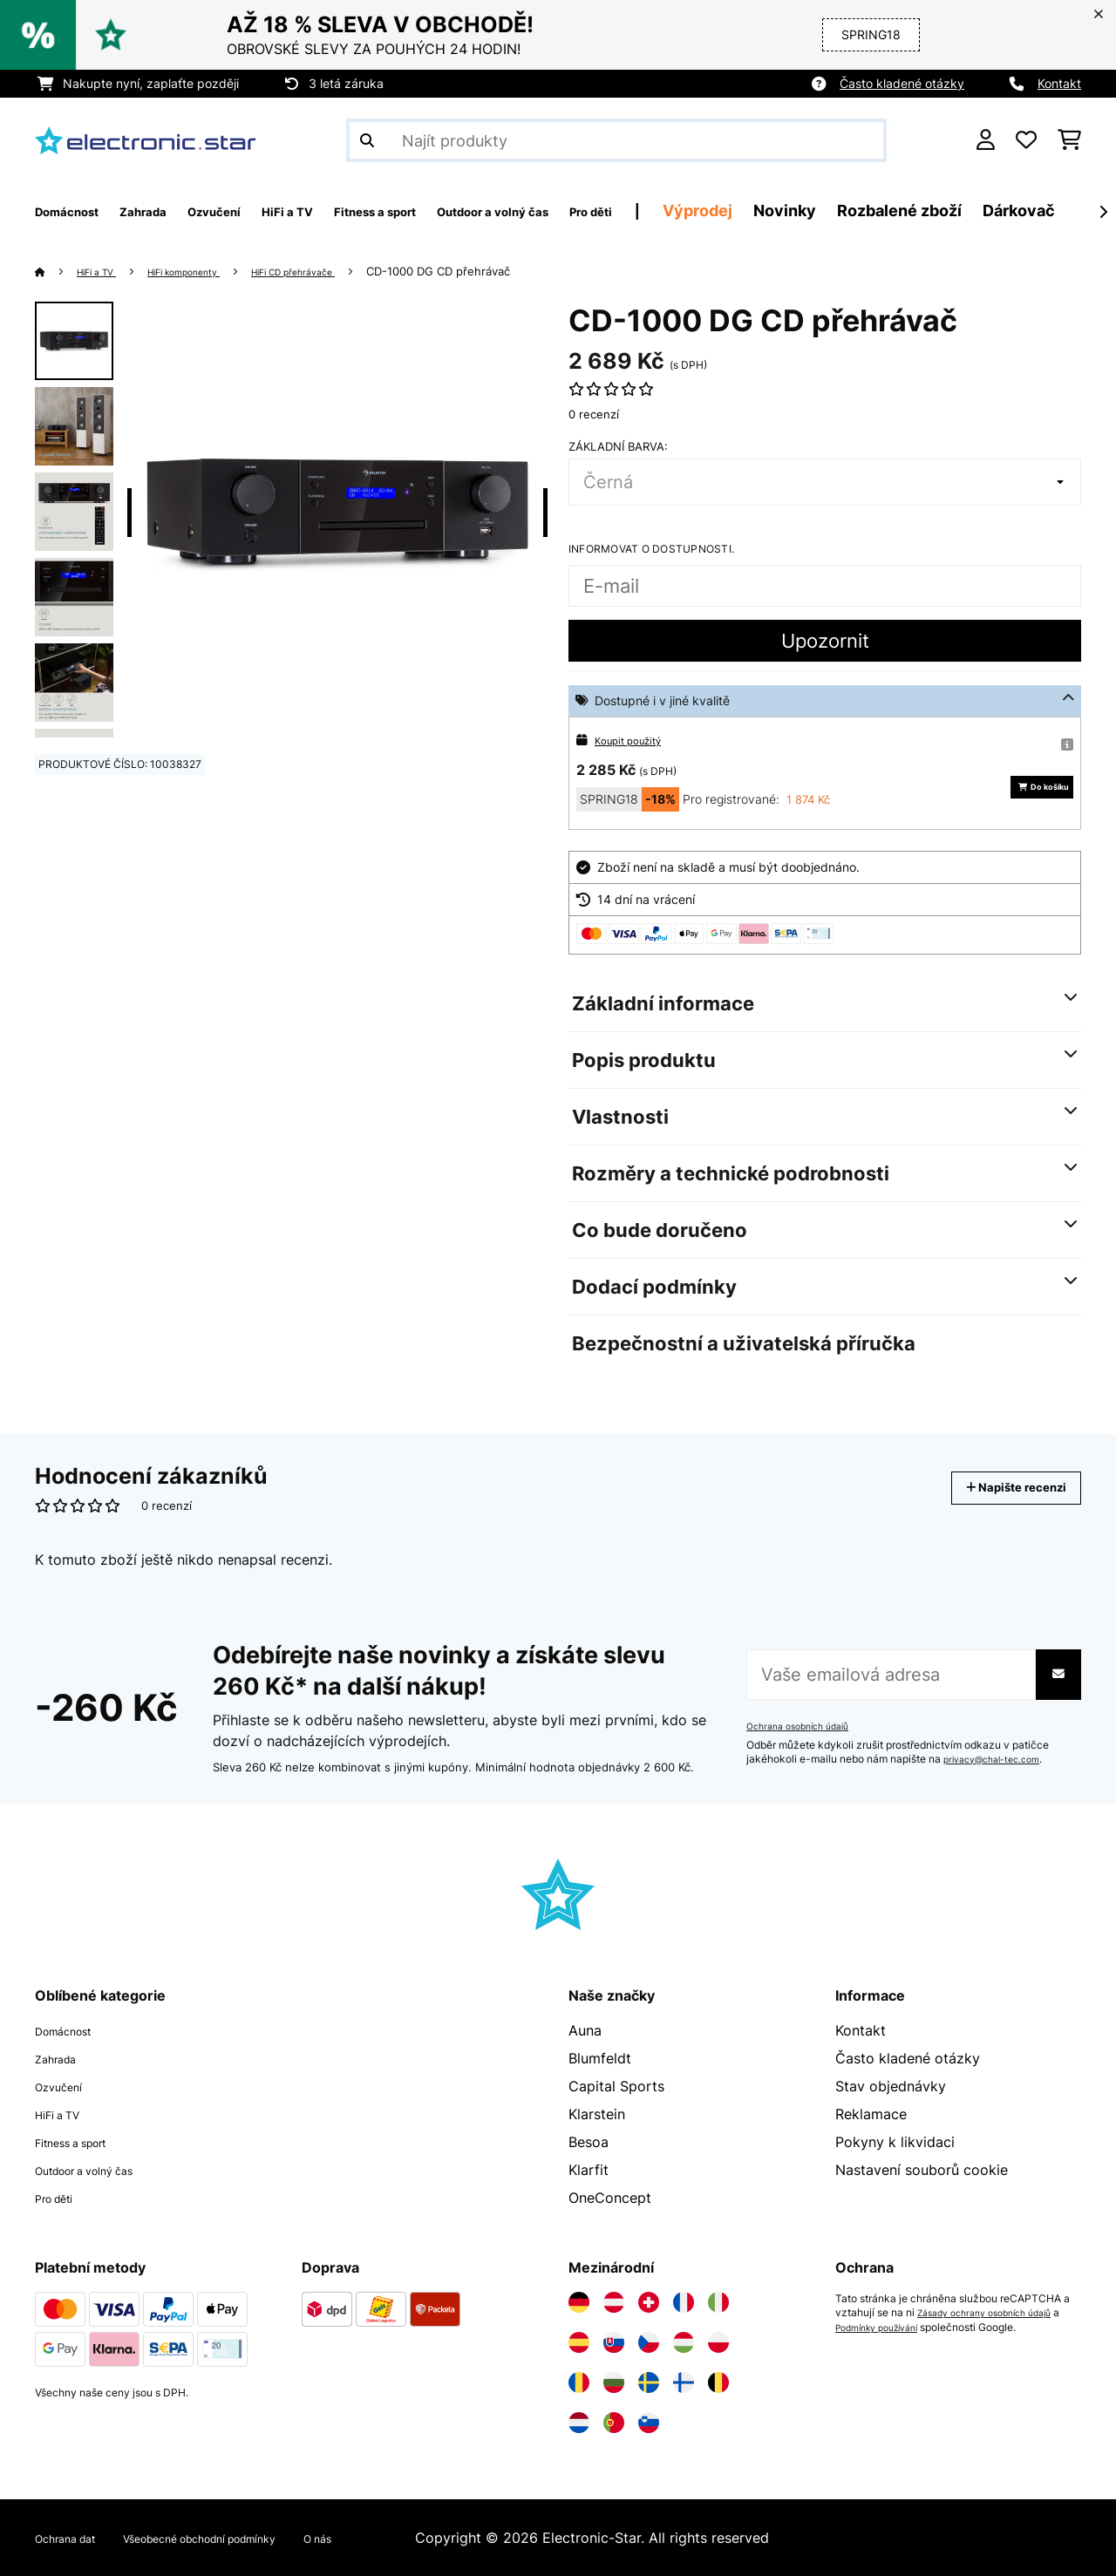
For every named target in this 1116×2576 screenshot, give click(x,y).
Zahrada (62, 2058)
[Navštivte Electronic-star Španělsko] (578, 2342)
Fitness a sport (84, 2142)
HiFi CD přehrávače (344, 271)
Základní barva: (618, 446)
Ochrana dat (75, 2537)
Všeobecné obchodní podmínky (248, 2537)
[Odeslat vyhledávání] (367, 140)
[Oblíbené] (1026, 140)
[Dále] (1103, 212)
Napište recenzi (997, 1487)
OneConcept (609, 2197)
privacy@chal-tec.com (999, 1759)
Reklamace (871, 2114)
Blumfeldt (599, 2058)
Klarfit (588, 2169)
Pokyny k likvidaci (895, 2142)
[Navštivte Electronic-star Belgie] (718, 2382)
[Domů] (57, 271)
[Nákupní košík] (1069, 140)
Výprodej (859, 210)
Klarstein (596, 2114)
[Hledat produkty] (616, 140)
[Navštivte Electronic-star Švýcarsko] (648, 2302)
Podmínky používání (893, 2327)
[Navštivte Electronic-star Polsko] (718, 2342)
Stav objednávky (890, 2086)
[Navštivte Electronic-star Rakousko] (613, 2302)
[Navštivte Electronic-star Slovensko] (613, 2342)
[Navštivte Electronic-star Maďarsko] (683, 2342)
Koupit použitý (636, 739)
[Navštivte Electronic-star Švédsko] (648, 2382)
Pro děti (61, 2197)
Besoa (588, 2142)
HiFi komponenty (211, 271)
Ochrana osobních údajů (805, 1726)
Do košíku (1024, 787)
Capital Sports (616, 2086)
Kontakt (1059, 83)
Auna (585, 2030)
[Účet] (985, 140)
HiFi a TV (105, 271)
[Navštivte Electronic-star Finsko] (683, 2382)
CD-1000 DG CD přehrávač (502, 271)
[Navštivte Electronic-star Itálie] (718, 2302)
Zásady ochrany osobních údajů (995, 2313)
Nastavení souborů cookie (921, 2169)
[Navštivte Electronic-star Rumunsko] (578, 2382)
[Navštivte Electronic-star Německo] (578, 2302)
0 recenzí (593, 414)
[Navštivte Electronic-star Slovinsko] (648, 2422)
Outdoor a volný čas (102, 2169)
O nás (399, 2537)
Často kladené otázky (902, 83)
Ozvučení (65, 2086)
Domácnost (73, 2030)
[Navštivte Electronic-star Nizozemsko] (578, 2422)
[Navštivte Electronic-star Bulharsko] (613, 2382)
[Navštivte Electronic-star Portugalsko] (613, 2422)
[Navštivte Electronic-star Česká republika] (648, 2342)
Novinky (946, 210)
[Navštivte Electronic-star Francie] (683, 2302)
